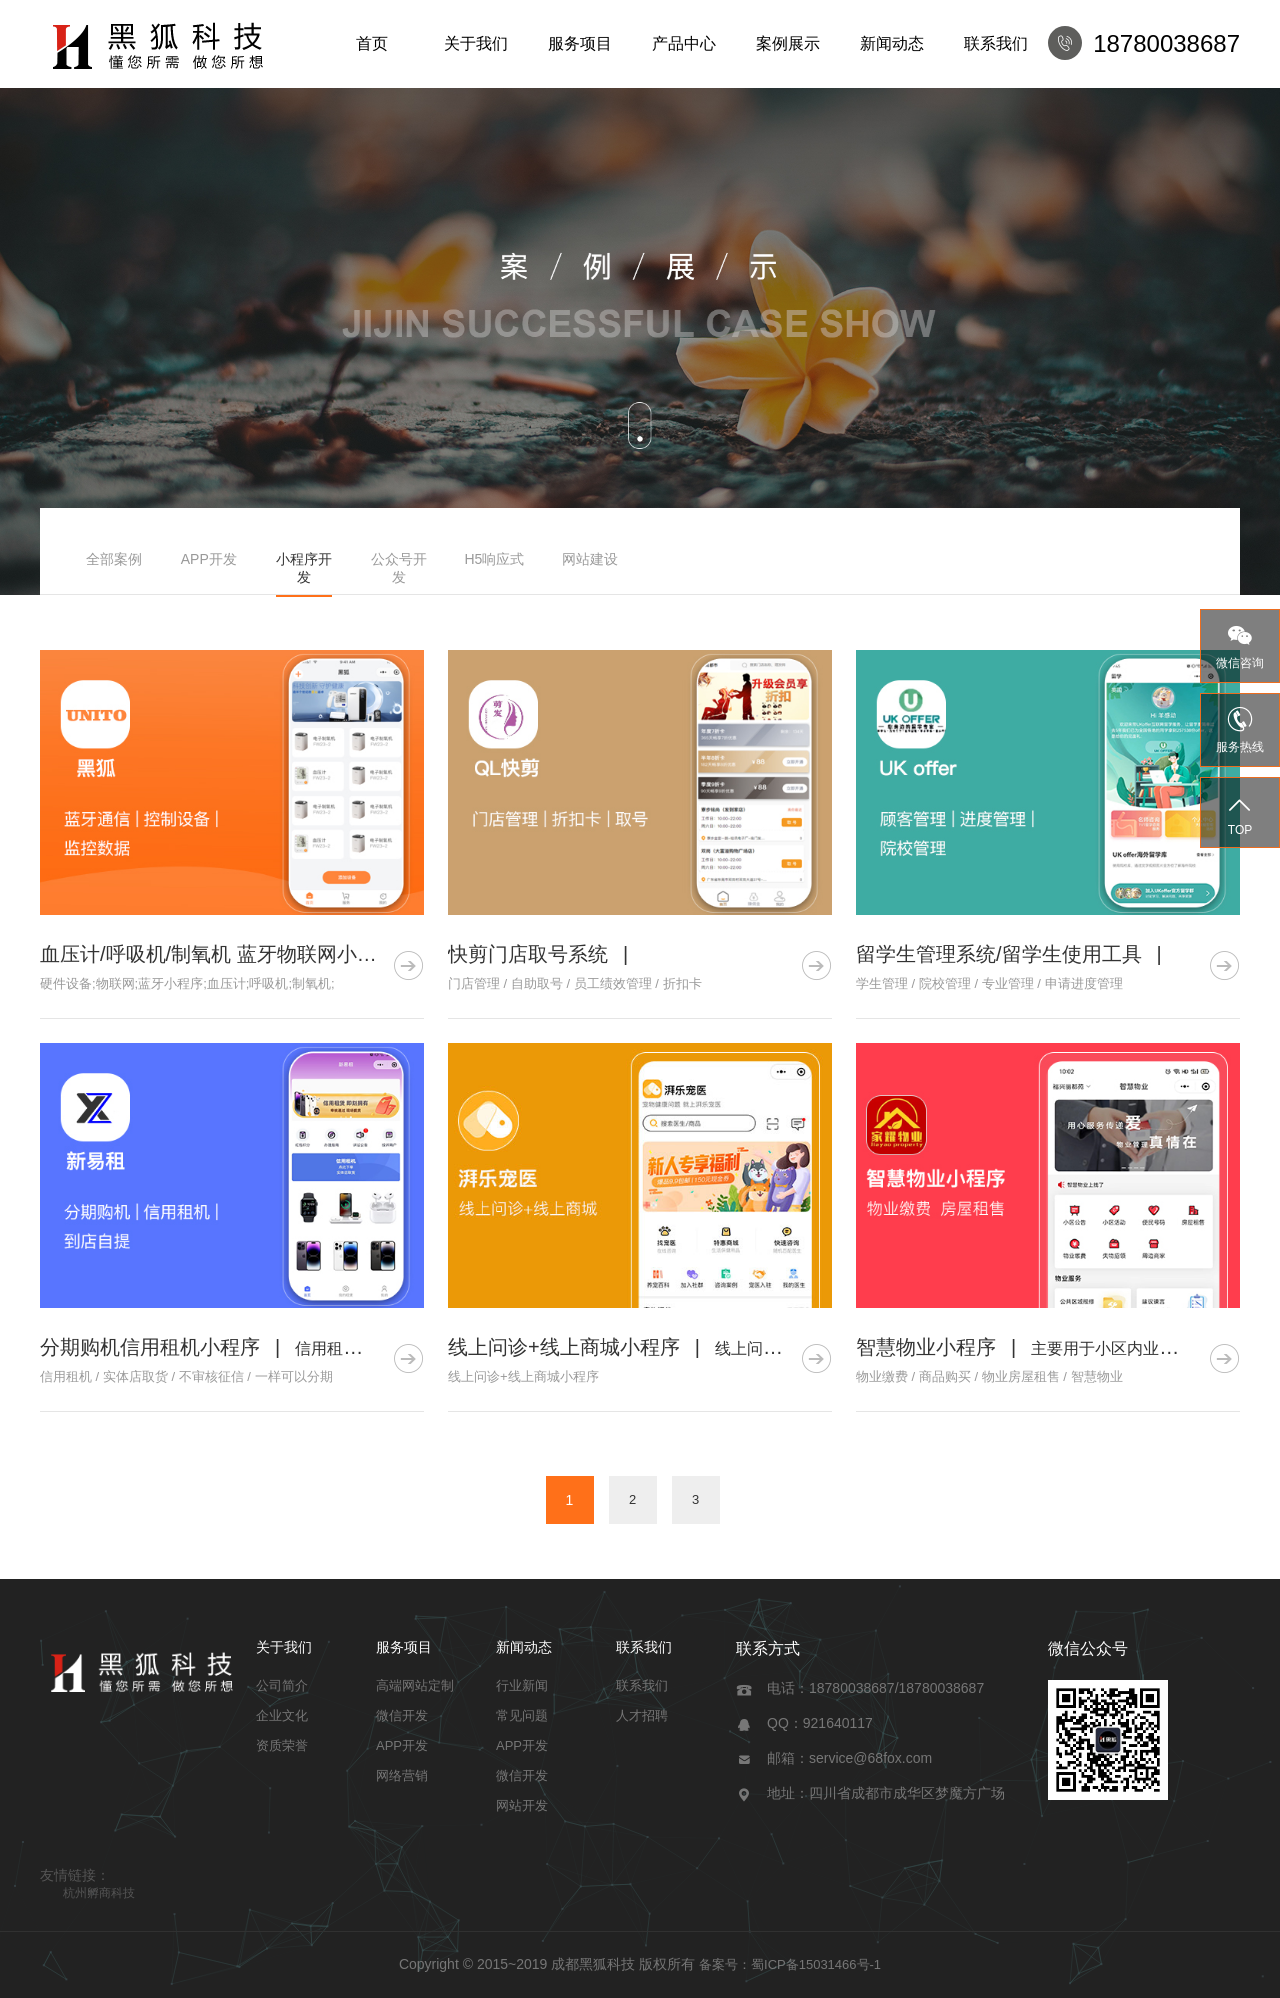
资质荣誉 (282, 1745)
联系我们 (996, 43)
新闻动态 (892, 43)
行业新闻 (522, 1685)
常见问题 (522, 1715)
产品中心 (684, 43)
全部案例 (114, 559)
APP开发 (209, 559)
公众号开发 (399, 568)
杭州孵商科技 (99, 1893)
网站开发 (522, 1805)
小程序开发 (304, 568)
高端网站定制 (415, 1685)
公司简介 (282, 1685)
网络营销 (402, 1775)
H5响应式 (494, 559)
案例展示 (788, 43)
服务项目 (580, 43)
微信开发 (402, 1715)
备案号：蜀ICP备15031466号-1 (790, 1964)
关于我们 (476, 43)
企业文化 (282, 1715)
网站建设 (590, 559)
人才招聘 (642, 1715)
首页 (372, 43)
